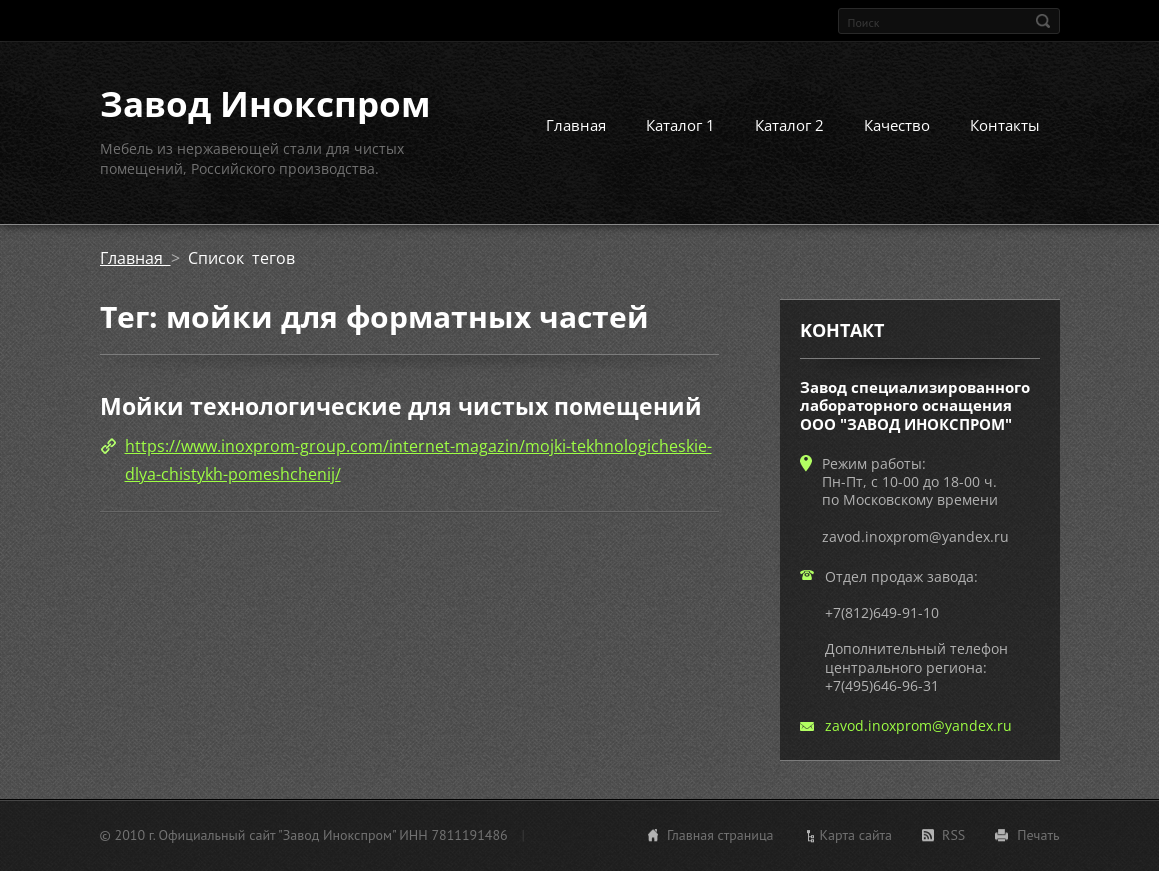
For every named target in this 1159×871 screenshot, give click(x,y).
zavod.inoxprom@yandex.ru (918, 725)
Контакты (1005, 125)
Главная (576, 125)
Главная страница (720, 835)
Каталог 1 (680, 125)
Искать (1043, 21)
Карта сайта (856, 835)
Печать (1038, 835)
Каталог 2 (789, 125)
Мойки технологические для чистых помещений (401, 406)
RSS (953, 835)
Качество (897, 125)
